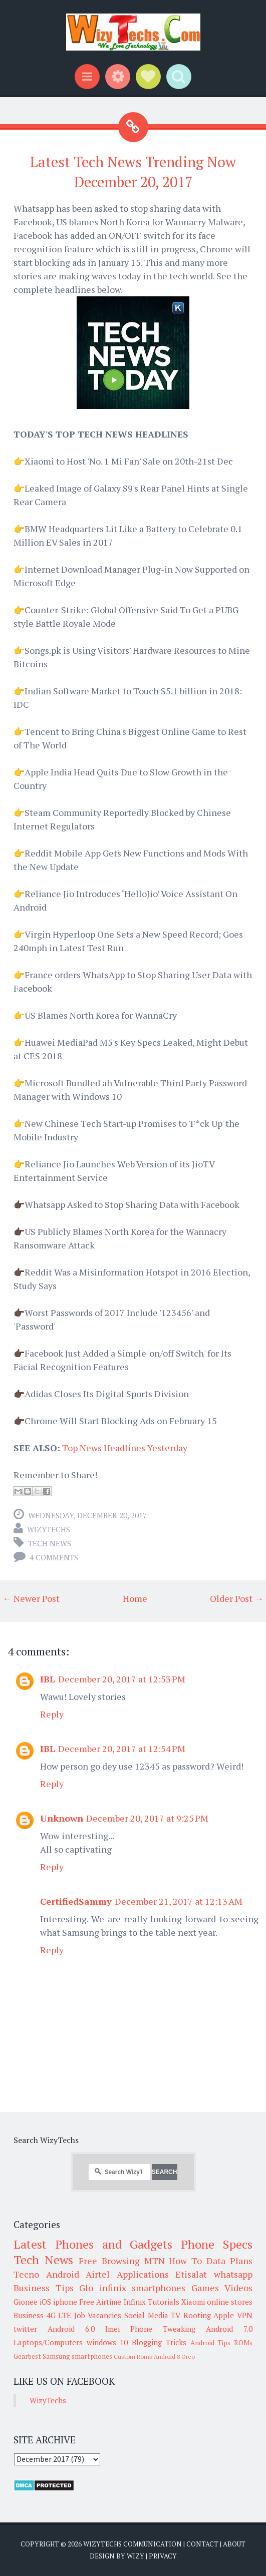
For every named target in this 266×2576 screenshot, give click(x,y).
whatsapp (233, 2274)
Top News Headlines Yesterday (124, 1448)
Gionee (26, 2302)
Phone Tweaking (162, 2329)
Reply (52, 1714)
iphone (65, 2302)
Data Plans (229, 2261)
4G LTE (59, 2315)
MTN (154, 2261)
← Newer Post (31, 1598)
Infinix (135, 2302)
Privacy (163, 2555)
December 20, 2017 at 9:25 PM (147, 1818)
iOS (45, 2302)
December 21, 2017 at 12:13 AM (178, 1901)
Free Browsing (109, 2261)
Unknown (61, 1818)
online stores (229, 2302)
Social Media (146, 2315)
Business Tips (44, 2288)
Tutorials (163, 2302)
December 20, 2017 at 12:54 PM (121, 1749)
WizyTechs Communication (132, 2543)
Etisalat (191, 2274)
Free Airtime (100, 2302)
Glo (86, 2288)
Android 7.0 (229, 2329)
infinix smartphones (142, 2288)
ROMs (243, 2342)
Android (62, 2274)
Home (135, 1598)
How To (185, 2261)
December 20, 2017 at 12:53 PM (121, 1679)
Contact (202, 2543)
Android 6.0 (71, 2329)
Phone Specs (216, 2244)
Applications (143, 2274)
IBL (47, 1679)
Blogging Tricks (159, 2342)
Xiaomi (193, 2302)
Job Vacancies (98, 2315)
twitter (25, 2329)
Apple (223, 2315)
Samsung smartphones (77, 2356)
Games (205, 2288)
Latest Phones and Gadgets (93, 2244)
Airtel (98, 2274)
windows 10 (107, 2342)
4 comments (54, 1557)
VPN (244, 2315)
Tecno (26, 2274)
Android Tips (210, 2342)
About (234, 2543)
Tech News (49, 1543)
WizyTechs (48, 1529)
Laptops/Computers (48, 2342)
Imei (112, 2329)
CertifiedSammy (76, 1901)
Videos (238, 2288)
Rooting (197, 2315)
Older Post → (236, 1598)
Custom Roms (133, 2356)
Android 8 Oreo (174, 2356)
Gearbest (27, 2356)
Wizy (135, 2555)
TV (175, 2315)
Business (29, 2315)
